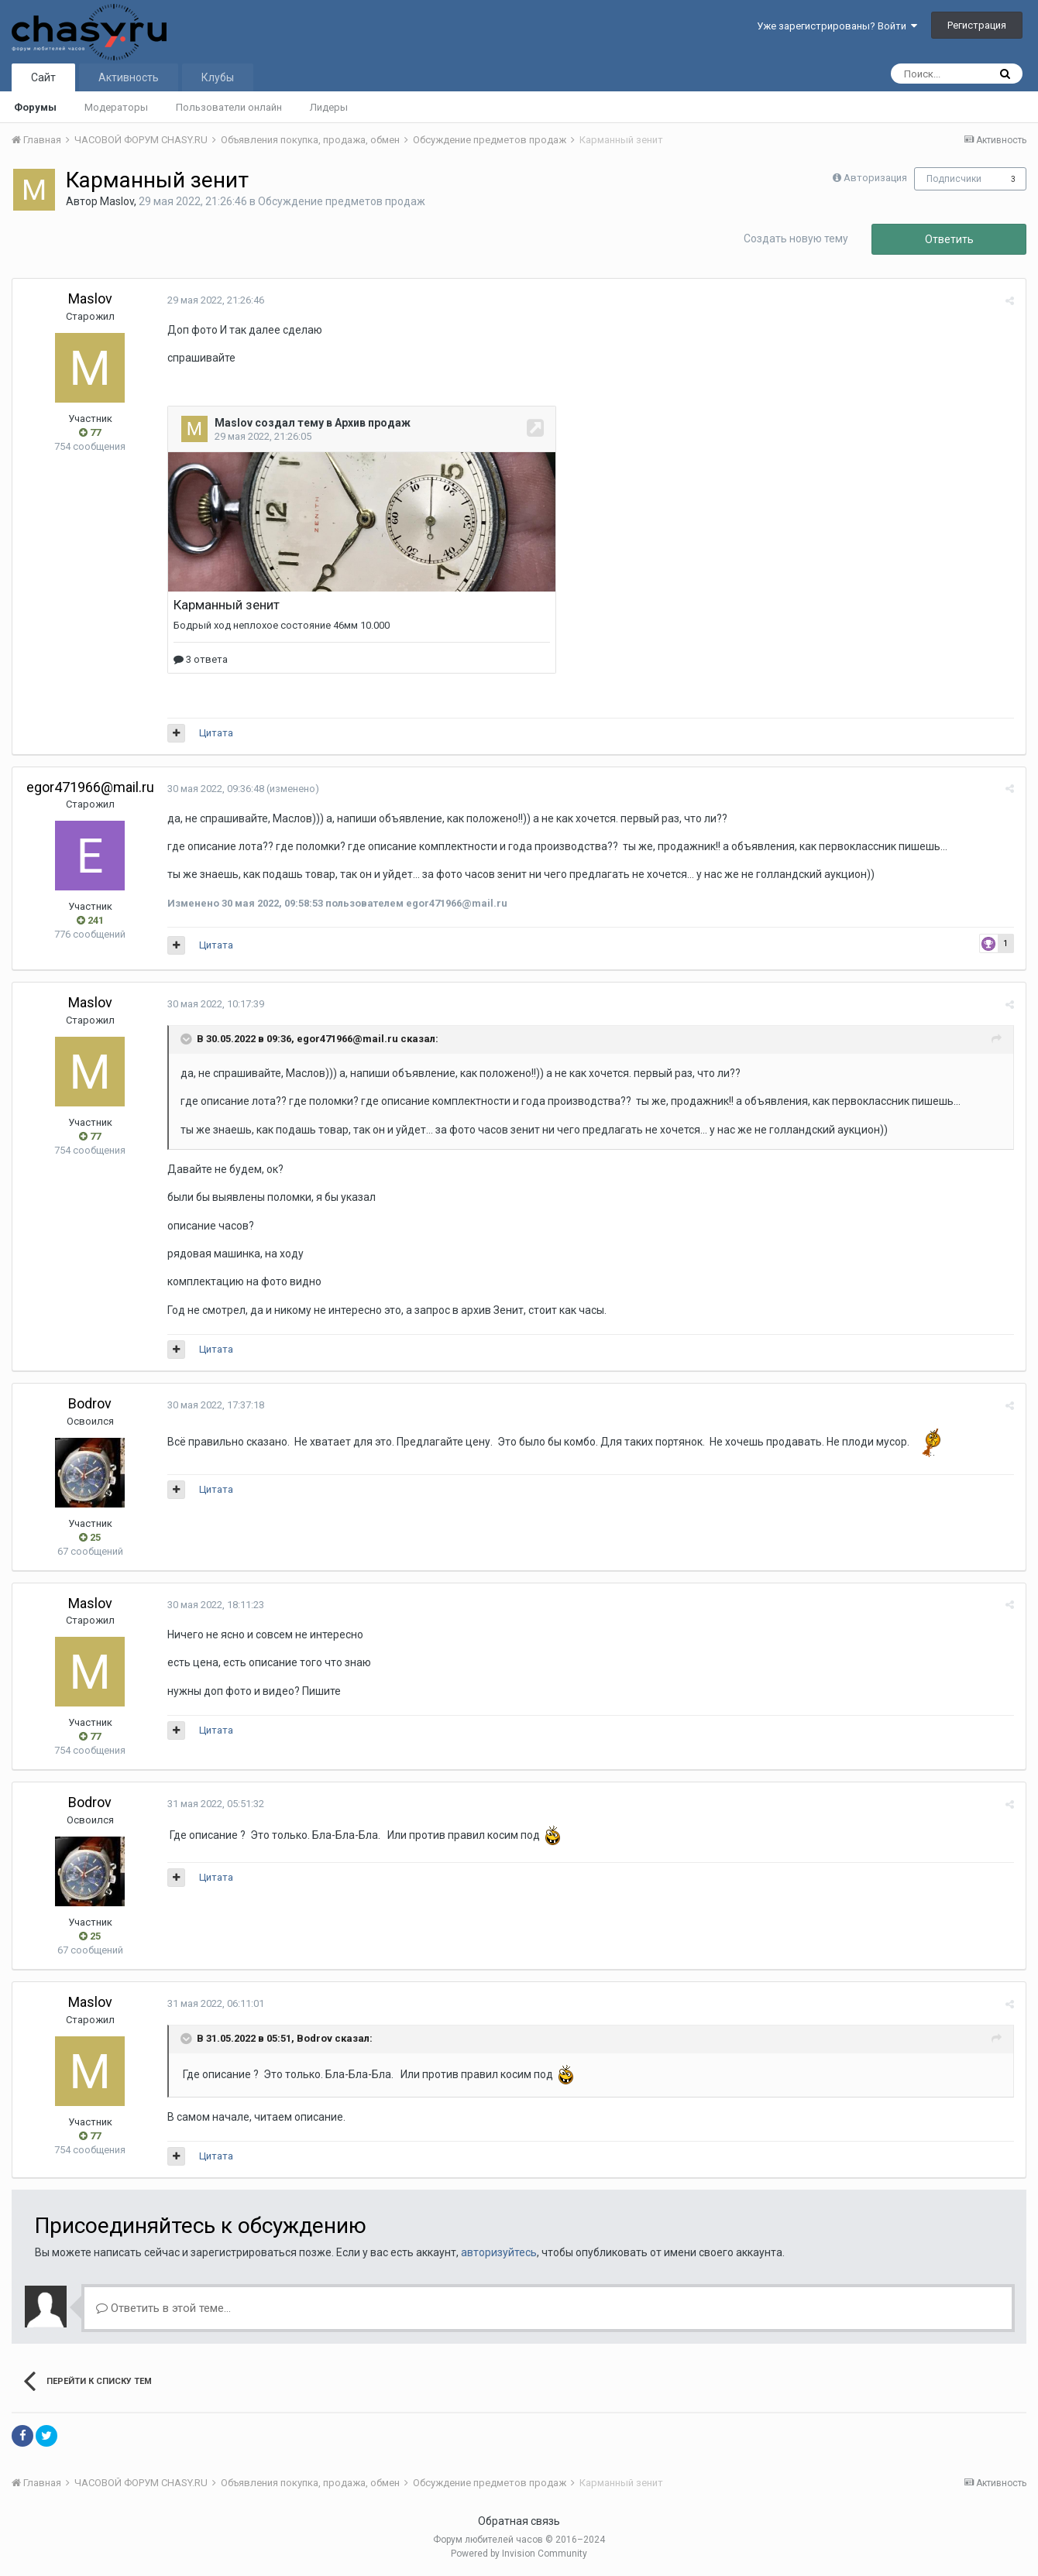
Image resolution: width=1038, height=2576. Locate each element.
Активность (128, 77)
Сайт (43, 77)
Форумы (35, 107)
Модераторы (116, 107)
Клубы (217, 77)
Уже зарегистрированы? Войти (837, 26)
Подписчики (953, 178)
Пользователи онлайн (229, 107)
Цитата (216, 733)
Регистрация (976, 25)
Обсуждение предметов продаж (341, 201)
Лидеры (329, 107)
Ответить (949, 239)
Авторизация (875, 178)
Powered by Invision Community (519, 2553)
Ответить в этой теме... (163, 2308)
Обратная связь (519, 2521)
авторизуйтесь (499, 2252)
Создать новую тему (796, 238)
